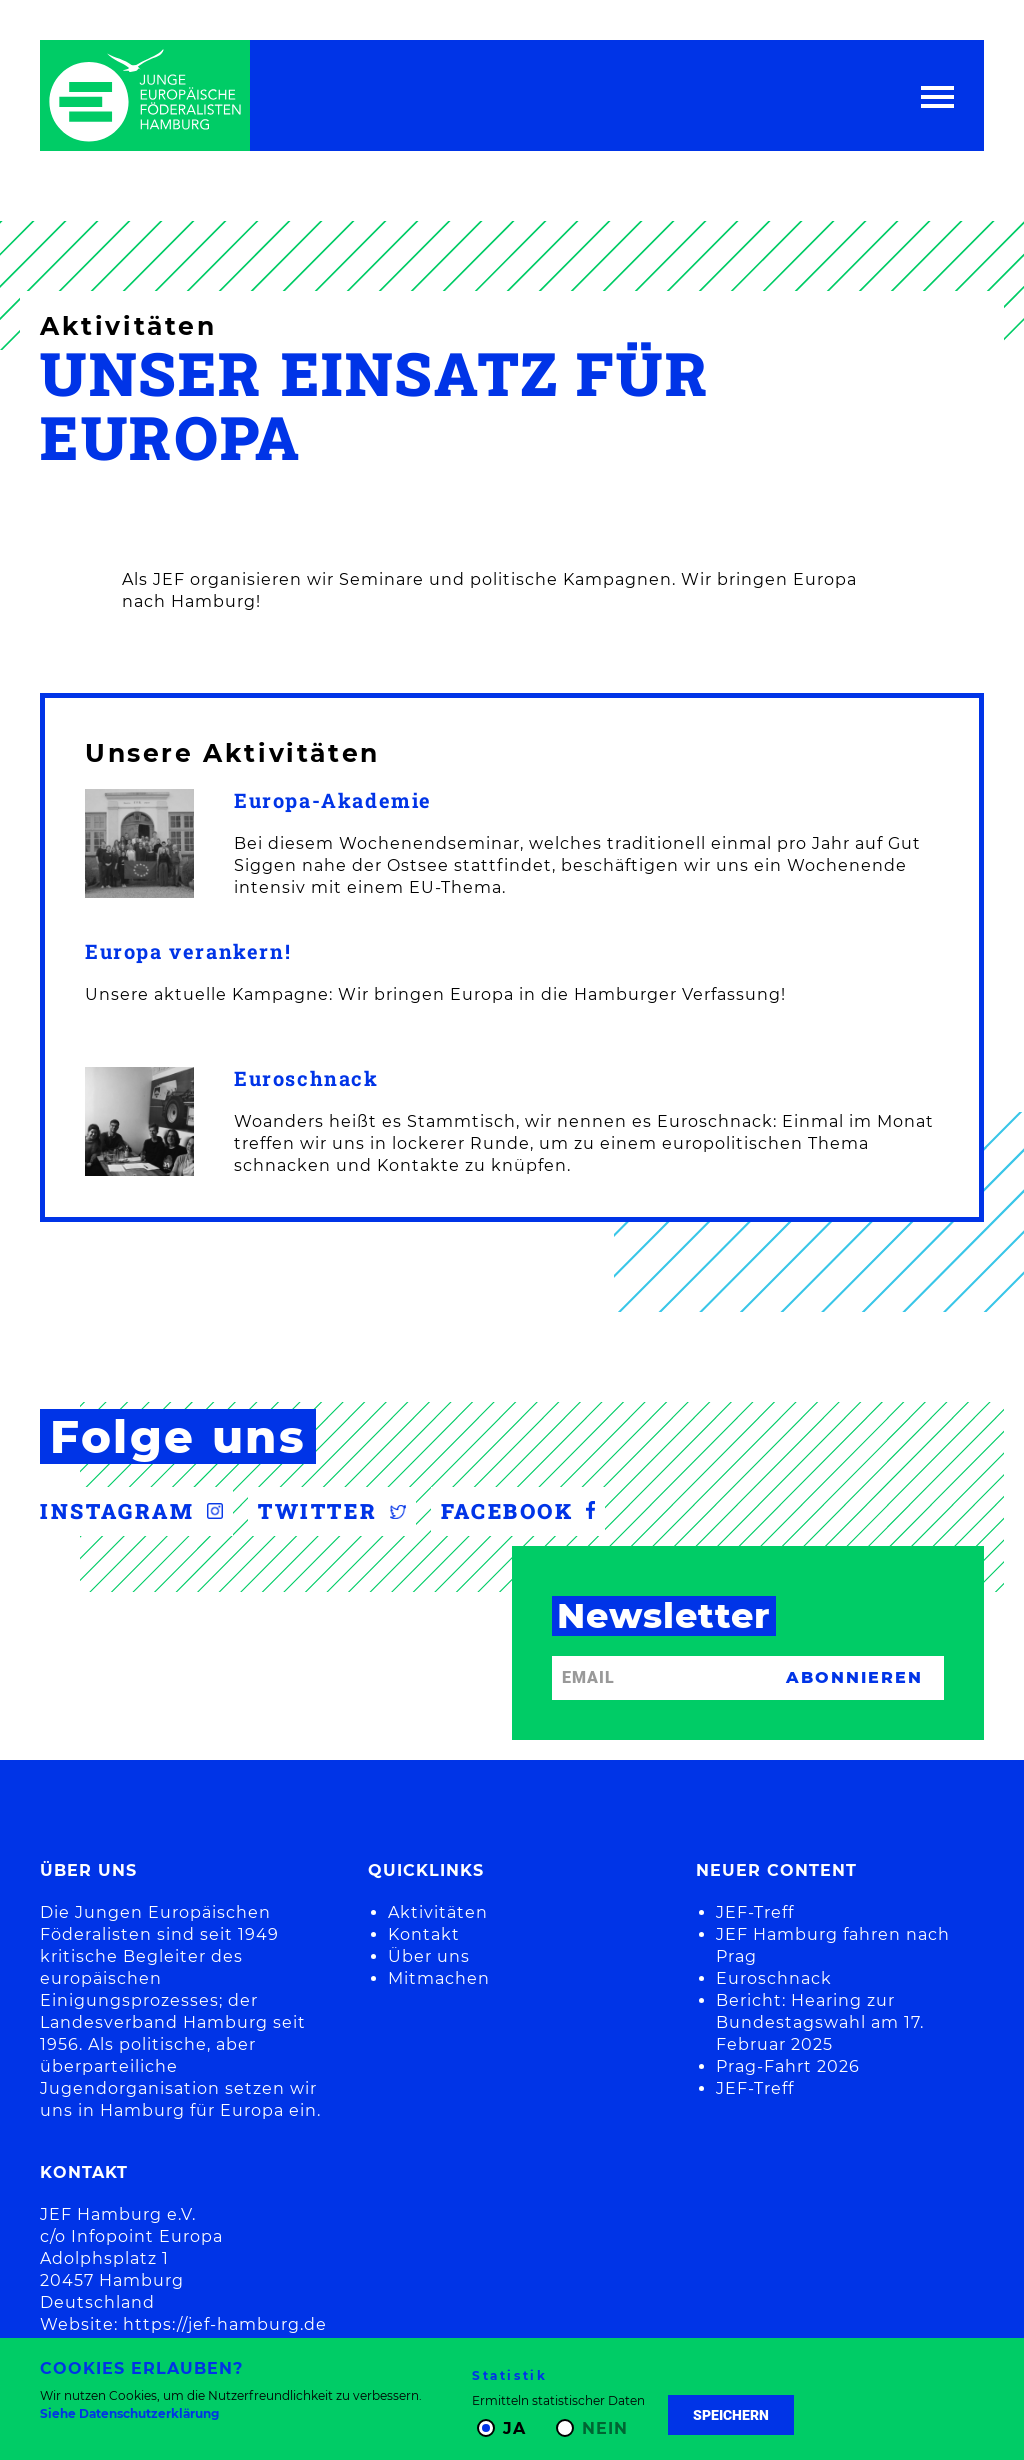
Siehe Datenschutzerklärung (129, 2413)
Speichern (731, 2415)
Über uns (429, 1956)
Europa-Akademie (333, 800)
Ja (514, 2428)
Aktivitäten (438, 1912)
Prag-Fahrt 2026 (788, 2066)
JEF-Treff (755, 1912)
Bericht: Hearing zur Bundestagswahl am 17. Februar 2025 (820, 2022)
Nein (605, 2428)
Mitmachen (439, 1978)
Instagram (131, 1511)
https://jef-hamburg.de (225, 2324)
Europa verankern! (188, 951)
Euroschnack (306, 1078)
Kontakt (424, 1934)
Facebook (518, 1511)
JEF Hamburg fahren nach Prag (833, 1945)
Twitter (332, 1511)
